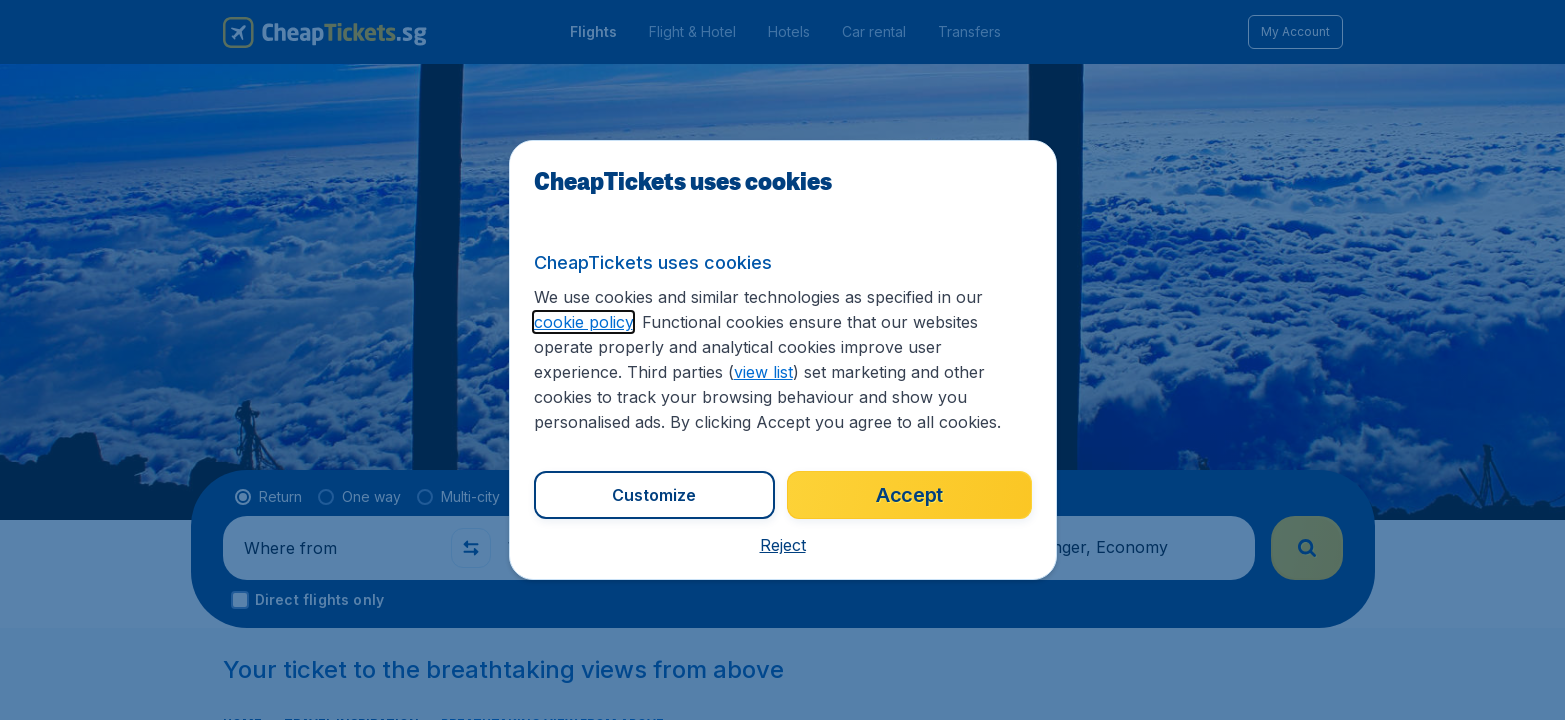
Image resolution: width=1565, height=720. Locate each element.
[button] (782, 545)
